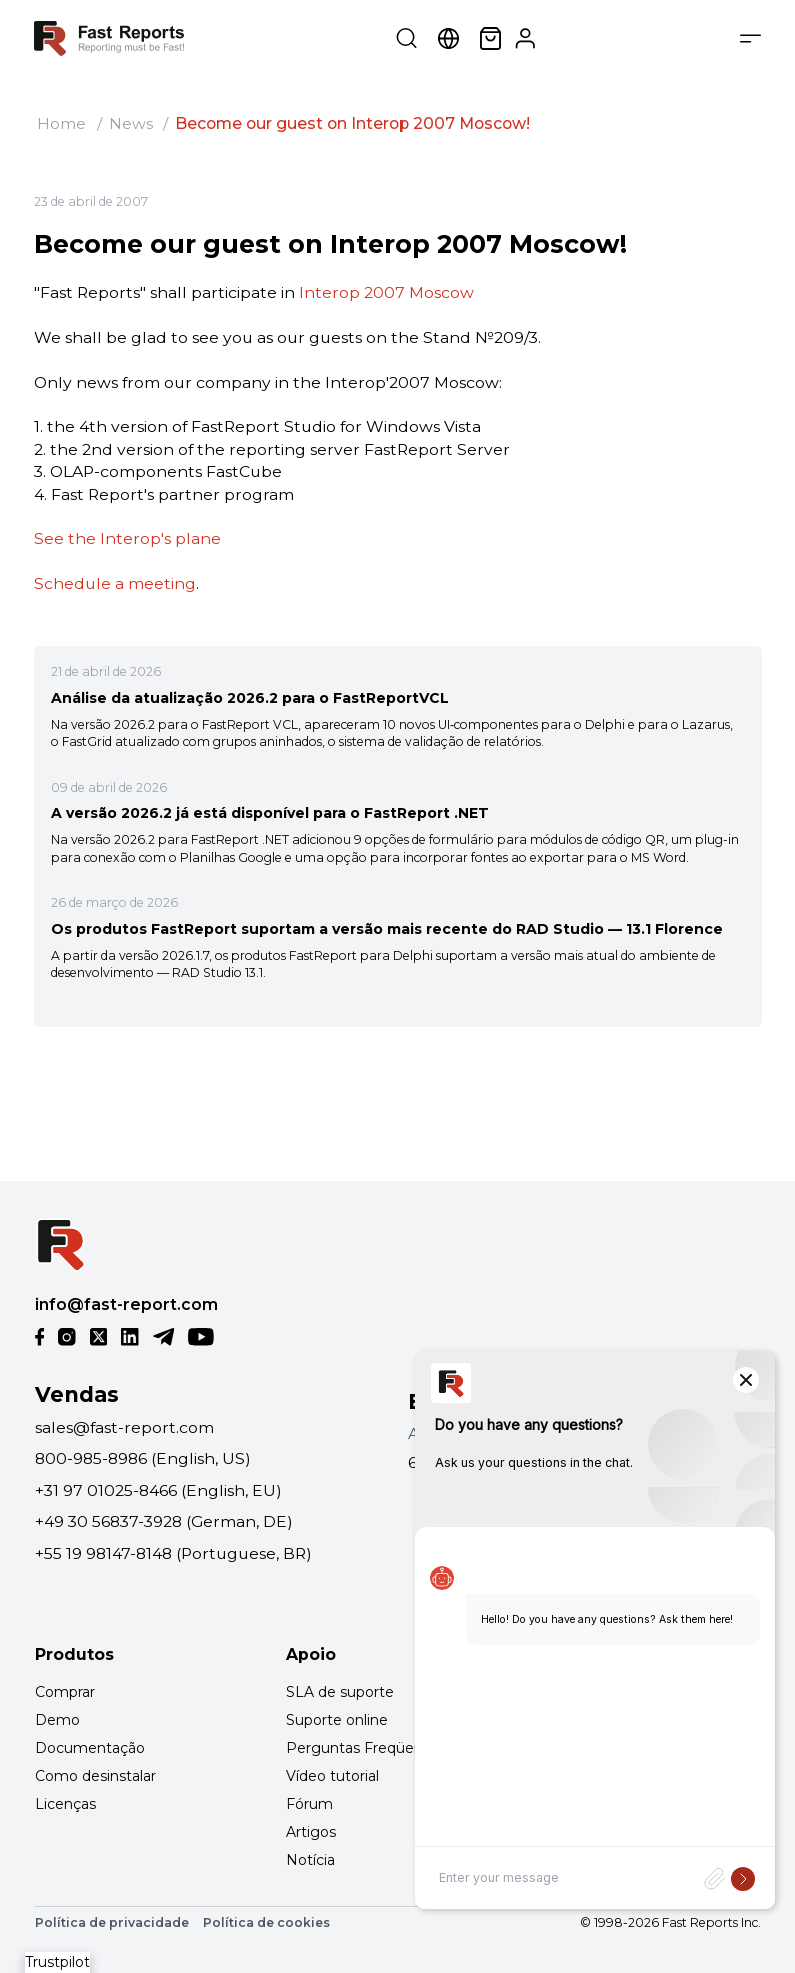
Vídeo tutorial (332, 1776)
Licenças (65, 1804)
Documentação (90, 1748)
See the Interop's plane (127, 538)
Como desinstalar (95, 1776)
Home (61, 123)
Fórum (309, 1804)
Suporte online (337, 1720)
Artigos (311, 1832)
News (131, 123)
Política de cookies (266, 1922)
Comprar (65, 1692)
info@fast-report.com (126, 1304)
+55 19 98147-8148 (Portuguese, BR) (173, 1553)
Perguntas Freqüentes (365, 1748)
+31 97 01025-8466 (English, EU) (158, 1490)
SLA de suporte (340, 1692)
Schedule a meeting (115, 583)
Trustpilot (57, 1962)
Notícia (310, 1860)
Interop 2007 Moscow (386, 292)
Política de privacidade (112, 1922)
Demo (57, 1720)
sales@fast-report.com (124, 1427)
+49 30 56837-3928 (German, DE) (164, 1521)
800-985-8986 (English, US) (143, 1458)
